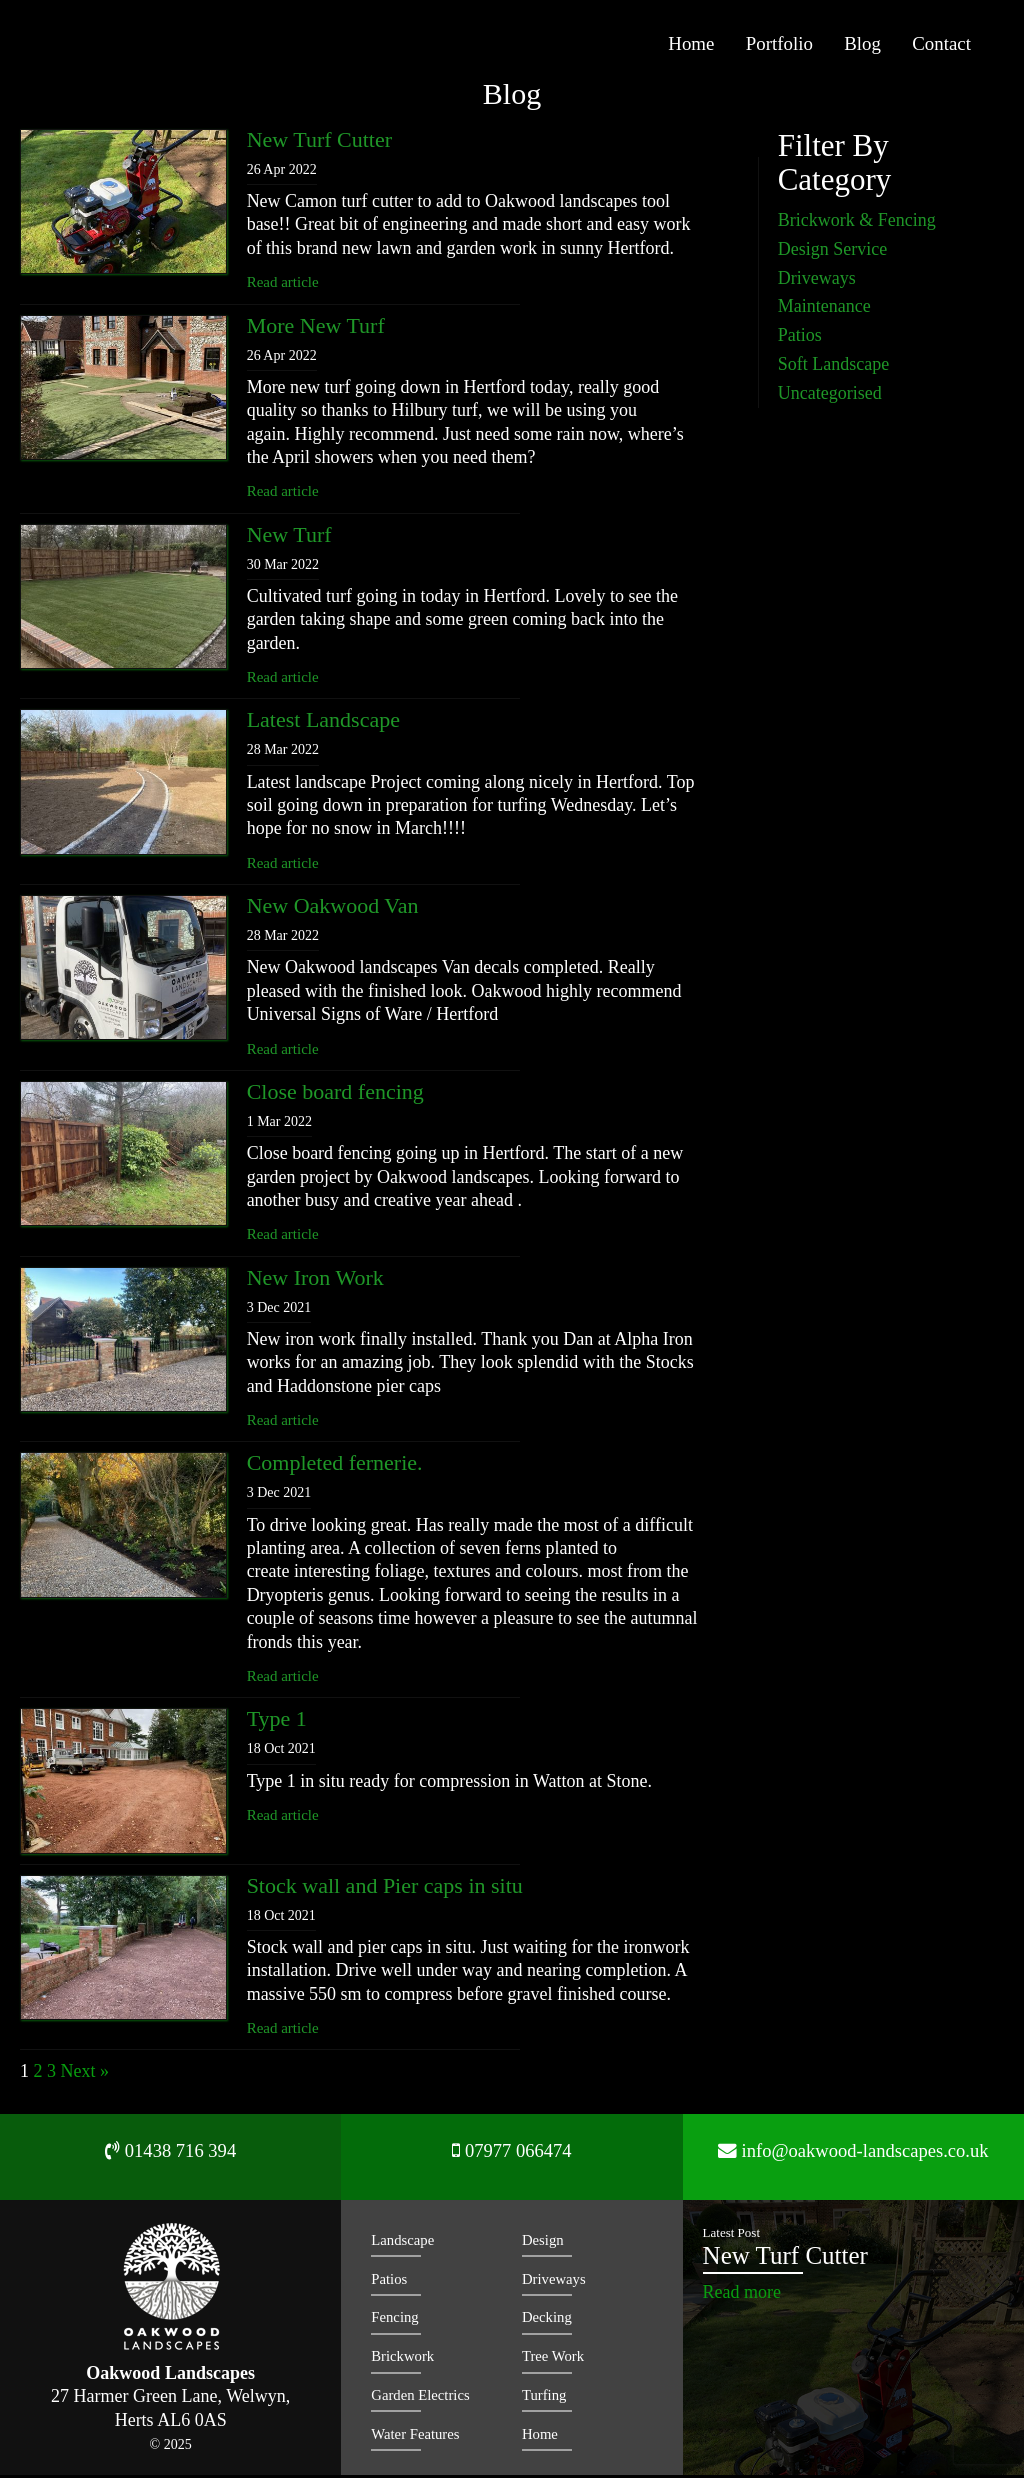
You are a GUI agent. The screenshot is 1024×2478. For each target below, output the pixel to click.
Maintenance (824, 310)
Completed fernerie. (335, 1466)
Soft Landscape (833, 367)
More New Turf (316, 328)
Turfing (544, 2398)
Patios (800, 338)
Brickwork (403, 2359)
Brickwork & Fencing (857, 223)
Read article (283, 285)
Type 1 (277, 1722)
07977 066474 (511, 2160)
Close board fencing (335, 1094)
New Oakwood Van (333, 908)
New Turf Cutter (319, 142)
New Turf (289, 537)
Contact (943, 46)
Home (717, 46)
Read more (742, 2295)
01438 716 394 (170, 2160)
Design (543, 2243)
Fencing (395, 2321)
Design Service (832, 252)
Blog (872, 46)
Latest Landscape (323, 723)
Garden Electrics (421, 2398)
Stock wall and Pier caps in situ (385, 1888)
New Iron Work (315, 1280)
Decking (547, 2321)
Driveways (817, 281)
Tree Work (553, 2359)
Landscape (403, 2243)
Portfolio (797, 46)
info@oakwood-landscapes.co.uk (853, 2160)
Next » (85, 2075)
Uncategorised (830, 396)
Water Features (416, 2437)
